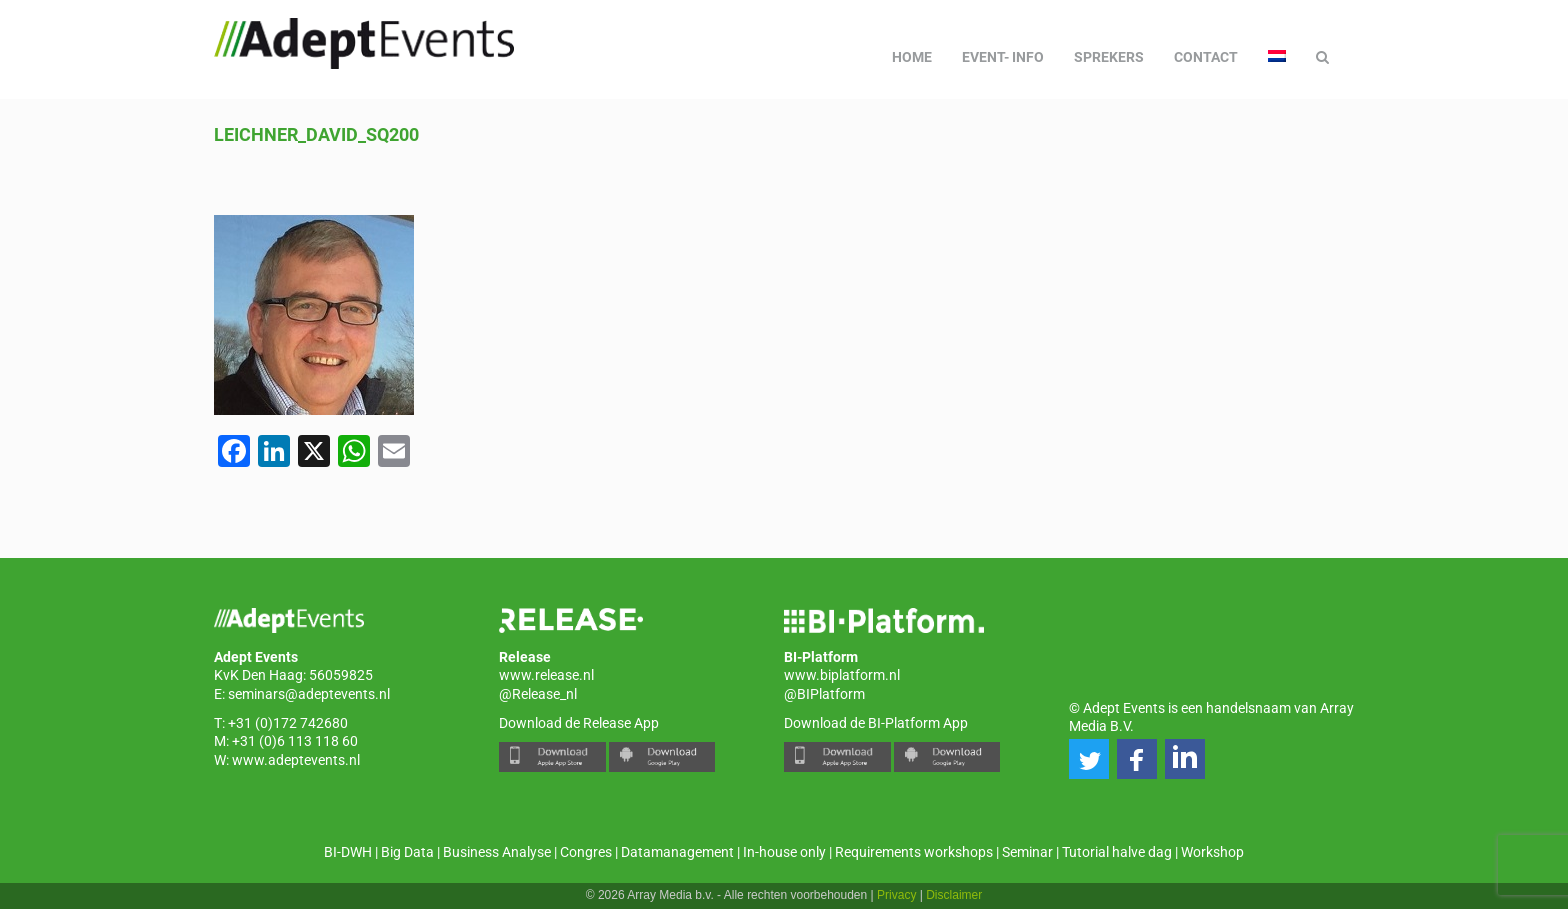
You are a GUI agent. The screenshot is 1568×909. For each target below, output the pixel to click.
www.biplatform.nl (842, 675)
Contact (1206, 57)
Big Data (407, 852)
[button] (1089, 759)
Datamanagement (677, 852)
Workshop (1212, 852)
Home (912, 57)
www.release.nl (546, 675)
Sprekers (1109, 57)
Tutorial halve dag (1117, 852)
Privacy (896, 895)
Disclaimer (954, 895)
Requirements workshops (914, 852)
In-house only (784, 852)
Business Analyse (497, 852)
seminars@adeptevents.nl (309, 694)
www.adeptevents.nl (296, 760)
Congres (586, 852)
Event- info (1003, 57)
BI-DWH (348, 852)
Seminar (1027, 852)
